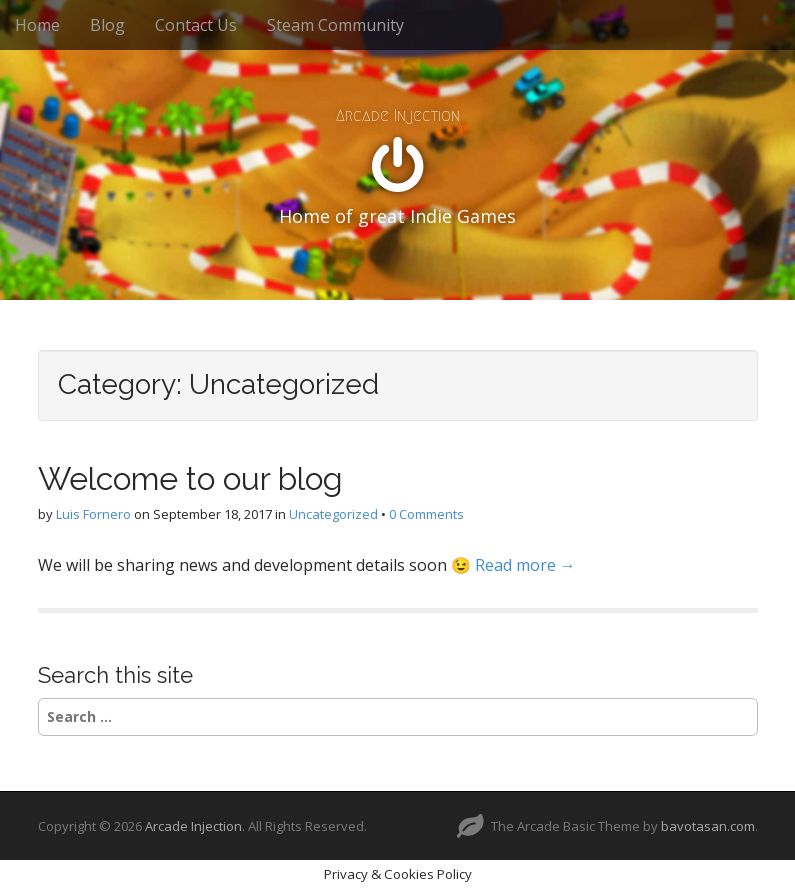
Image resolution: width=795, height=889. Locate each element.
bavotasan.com (708, 826)
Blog (107, 25)
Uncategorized (333, 514)
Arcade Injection (398, 115)
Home (37, 25)
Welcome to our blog (190, 478)
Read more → (525, 565)
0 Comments (426, 514)
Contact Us (196, 25)
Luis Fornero (93, 514)
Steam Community (335, 25)
